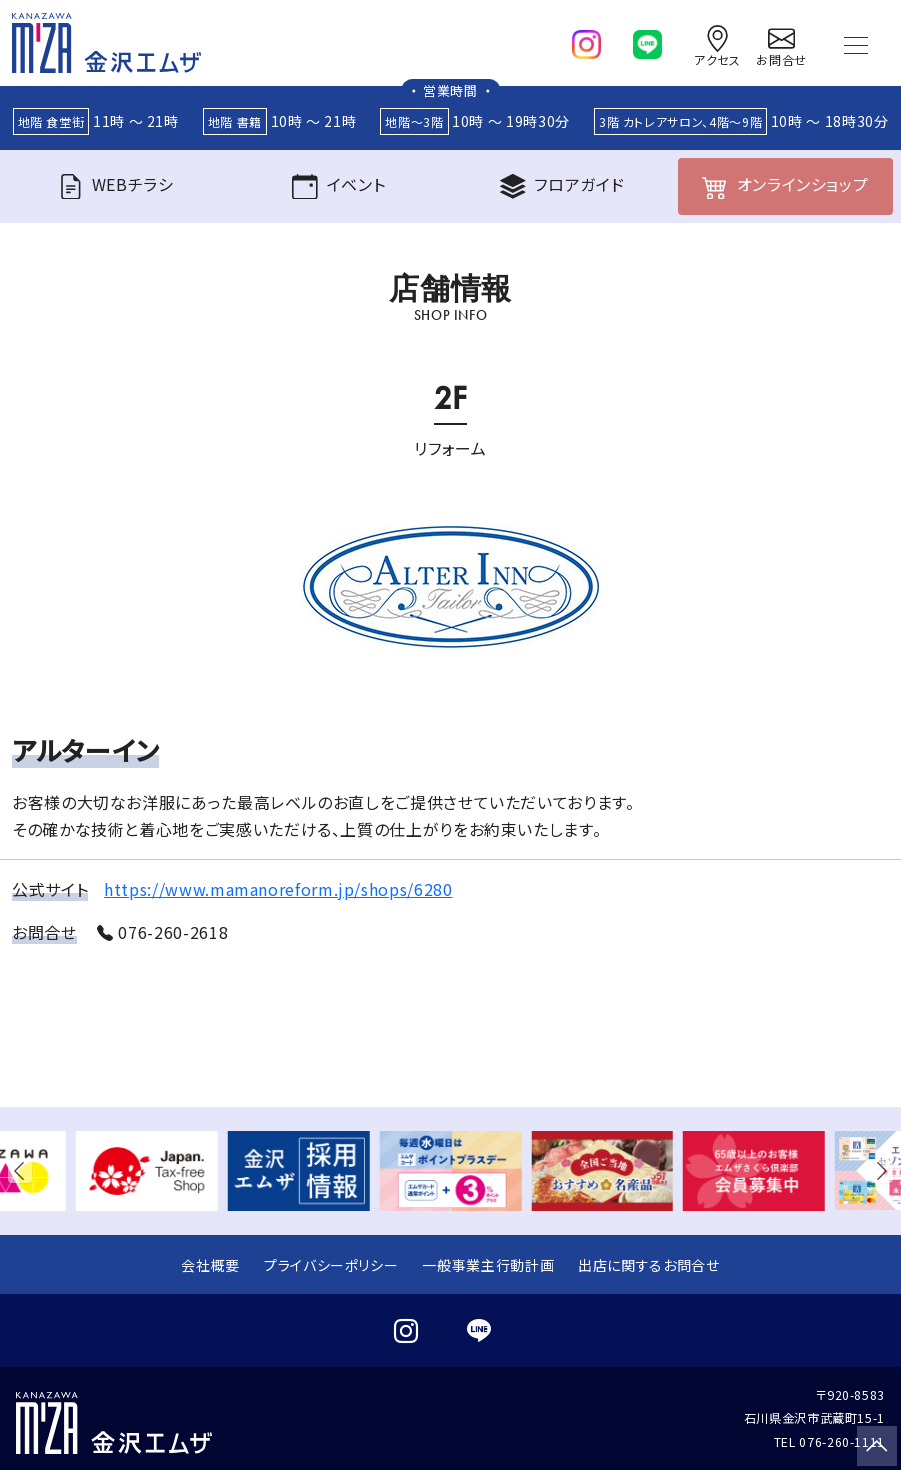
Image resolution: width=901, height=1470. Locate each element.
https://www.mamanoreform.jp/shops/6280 (278, 889)
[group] (147, 1171)
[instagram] (586, 40)
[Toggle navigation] (856, 43)
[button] (24, 1171)
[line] (647, 40)
